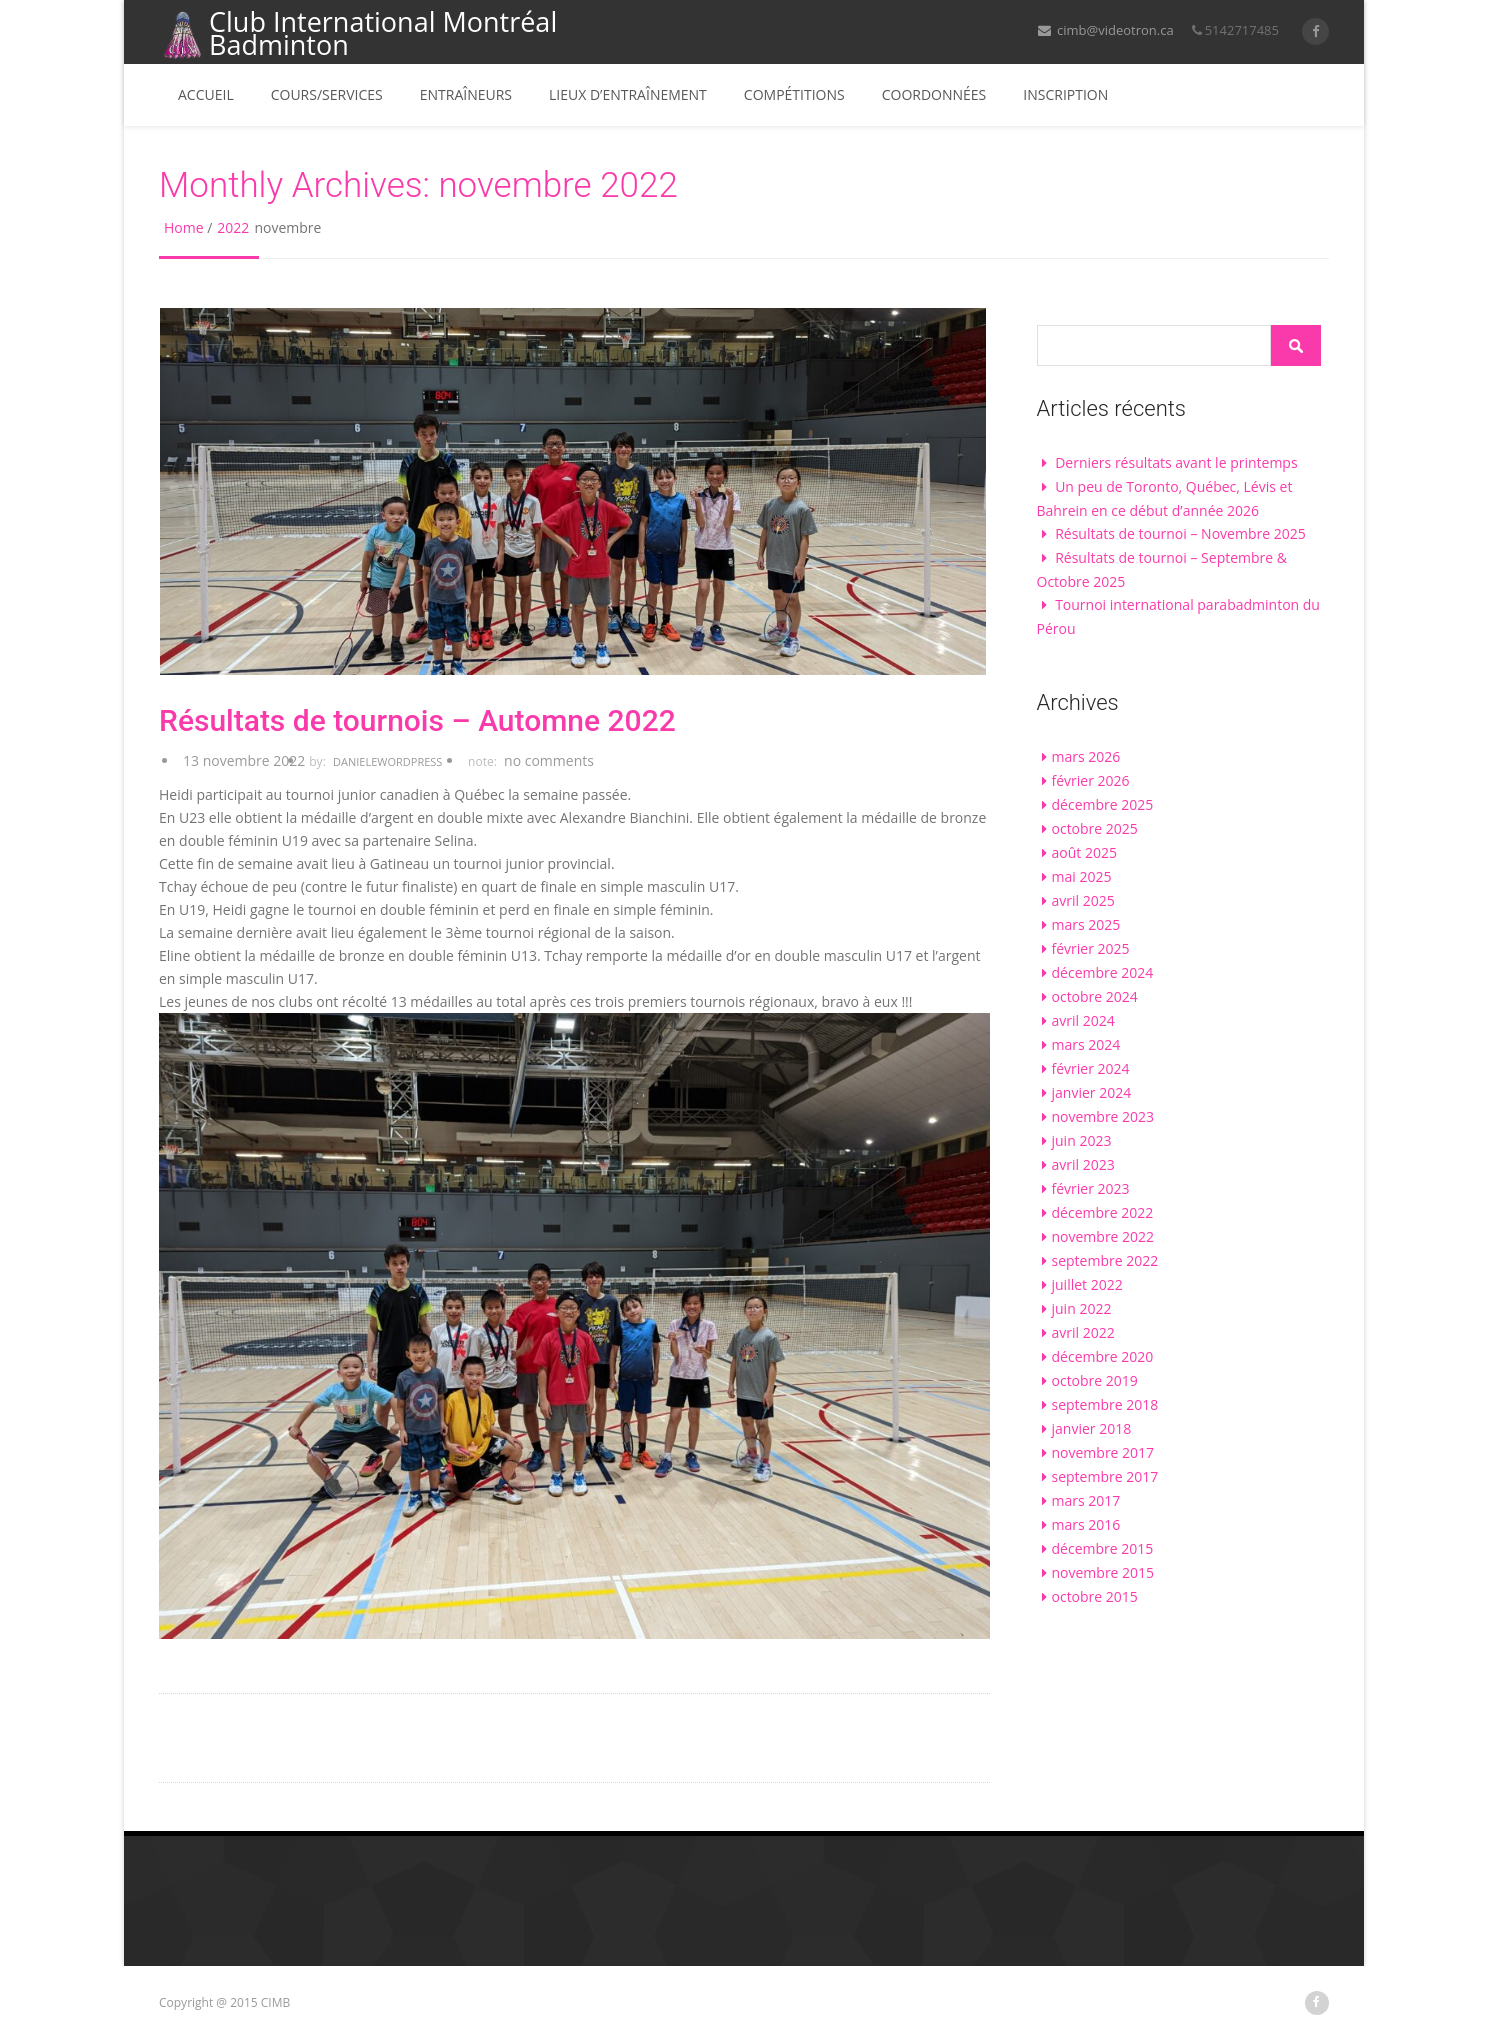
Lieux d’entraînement (628, 94)
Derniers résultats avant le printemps (1176, 462)
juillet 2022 (1087, 1284)
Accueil (206, 94)
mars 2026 (1086, 756)
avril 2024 (1083, 1020)
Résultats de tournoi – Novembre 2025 (1180, 533)
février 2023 (1091, 1188)
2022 (233, 227)
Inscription (1065, 94)
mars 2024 (1086, 1044)
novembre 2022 (1103, 1236)
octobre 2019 (1095, 1380)
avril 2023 (1083, 1164)
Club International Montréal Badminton (358, 35)
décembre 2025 (1103, 804)
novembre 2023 (1103, 1116)
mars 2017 (1086, 1500)
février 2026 (1091, 780)
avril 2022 (1083, 1332)
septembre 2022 (1105, 1260)
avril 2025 (1083, 900)
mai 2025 (1082, 876)
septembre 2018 (1105, 1404)
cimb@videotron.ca (1106, 30)
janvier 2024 (1092, 1092)
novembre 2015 (1103, 1572)
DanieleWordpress (387, 761)
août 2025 (1084, 852)
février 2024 (1091, 1068)
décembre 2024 (1103, 972)
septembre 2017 (1105, 1476)
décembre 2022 (1103, 1212)
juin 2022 (1082, 1308)
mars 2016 (1086, 1524)
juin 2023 (1082, 1140)
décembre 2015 (1103, 1548)
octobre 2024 (1095, 996)
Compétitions (794, 94)
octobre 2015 (1095, 1596)
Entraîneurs (466, 94)
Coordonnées (934, 94)
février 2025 (1091, 948)
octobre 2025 (1095, 828)
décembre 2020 (1103, 1356)
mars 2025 (1086, 924)
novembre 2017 (1103, 1452)
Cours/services (327, 94)
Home (184, 227)
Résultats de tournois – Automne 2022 (417, 721)
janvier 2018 (1092, 1428)
